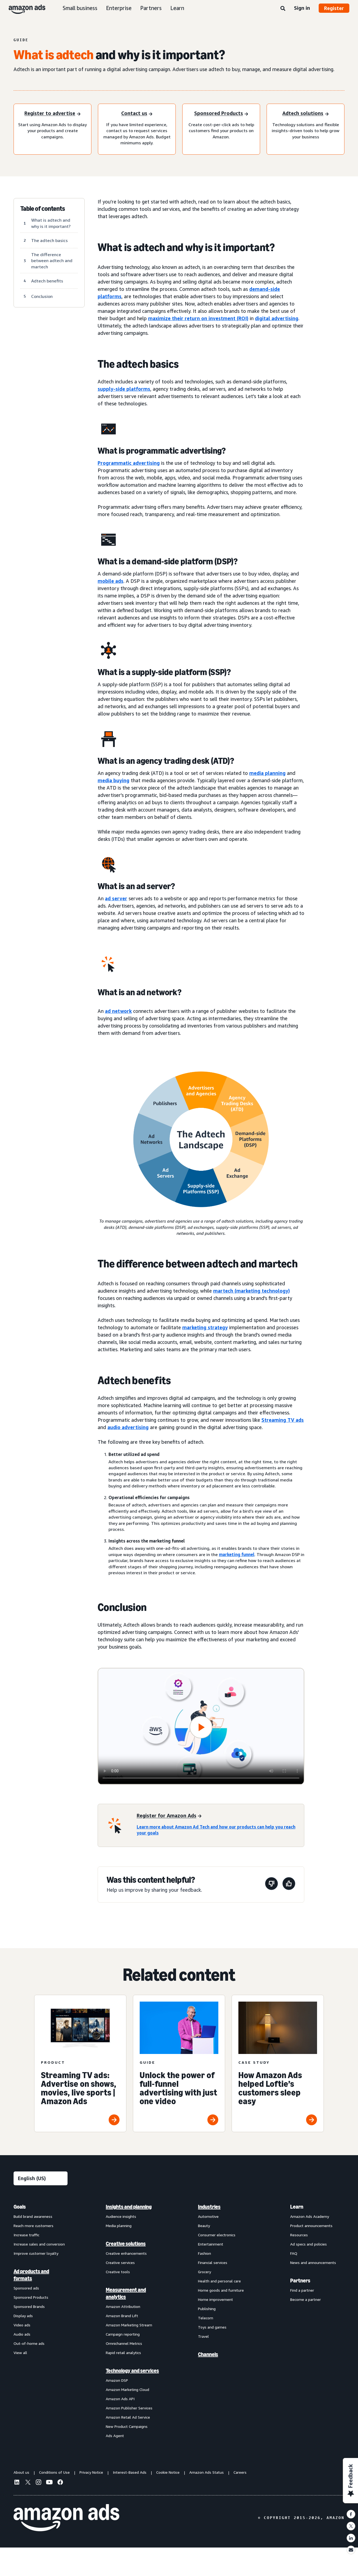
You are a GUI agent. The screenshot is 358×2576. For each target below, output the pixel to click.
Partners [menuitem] (300, 2280)
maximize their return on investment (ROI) (198, 318)
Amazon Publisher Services (129, 2408)
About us (21, 2472)
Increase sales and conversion (39, 2244)
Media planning (119, 2225)
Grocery (204, 2271)
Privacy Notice (91, 2472)
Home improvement (215, 2299)
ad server (116, 898)
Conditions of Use (54, 2472)
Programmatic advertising (129, 463)
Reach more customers (33, 2225)
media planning (267, 773)
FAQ (293, 2253)
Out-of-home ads (29, 2343)
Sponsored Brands (29, 2306)
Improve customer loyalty (36, 2253)
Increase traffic (26, 2234)
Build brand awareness (33, 2216)
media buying (113, 780)
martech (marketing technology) (251, 1291)
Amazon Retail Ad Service (128, 2417)
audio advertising (128, 1427)
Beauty (204, 2225)
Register (334, 8)
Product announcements (311, 2225)
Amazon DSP (117, 2380)
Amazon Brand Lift (122, 2315)
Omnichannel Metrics (124, 2343)
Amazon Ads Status (206, 2472)
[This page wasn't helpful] (271, 1884)
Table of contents (42, 208)
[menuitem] (41, 2320)
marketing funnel (236, 1554)
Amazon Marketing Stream (129, 2325)
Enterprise (119, 8)
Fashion (204, 2253)
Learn (177, 8)
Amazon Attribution (123, 2306)
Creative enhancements (126, 2253)
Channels (208, 2354)
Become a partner (305, 2299)
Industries (209, 2206)
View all (20, 2352)
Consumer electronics (216, 2234)
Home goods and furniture (221, 2290)
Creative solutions (126, 2243)
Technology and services (132, 2370)
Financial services (212, 2262)
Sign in (302, 8)
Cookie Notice (168, 2472)
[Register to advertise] (52, 113)
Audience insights (121, 2216)
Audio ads (22, 2334)
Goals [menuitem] (20, 2206)
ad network (118, 1011)
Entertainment (210, 2244)
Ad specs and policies (308, 2244)
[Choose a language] (41, 2178)
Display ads (23, 2315)
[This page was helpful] (288, 1884)
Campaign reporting (123, 2334)
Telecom (205, 2318)
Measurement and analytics (126, 2293)
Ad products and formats (31, 2275)
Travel (203, 2336)
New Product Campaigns (127, 2426)
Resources (299, 2234)
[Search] (282, 8)
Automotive (208, 2216)
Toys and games (212, 2327)
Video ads (22, 2325)
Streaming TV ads (282, 1420)
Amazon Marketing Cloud (127, 2389)
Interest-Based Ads (129, 2472)
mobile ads (110, 581)
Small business (80, 8)
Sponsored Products (31, 2297)
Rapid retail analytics (123, 2352)
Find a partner (302, 2290)
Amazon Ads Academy (309, 2216)
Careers (240, 2472)
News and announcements (313, 2262)
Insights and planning (129, 2206)
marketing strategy (205, 1327)
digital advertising (276, 318)
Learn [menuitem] (296, 2206)
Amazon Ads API (120, 2398)
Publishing (207, 2308)
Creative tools (118, 2271)
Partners (151, 8)
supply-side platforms (124, 389)
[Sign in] (136, 113)
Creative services (120, 2262)
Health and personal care (219, 2281)
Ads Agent (115, 2435)
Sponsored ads (26, 2288)
